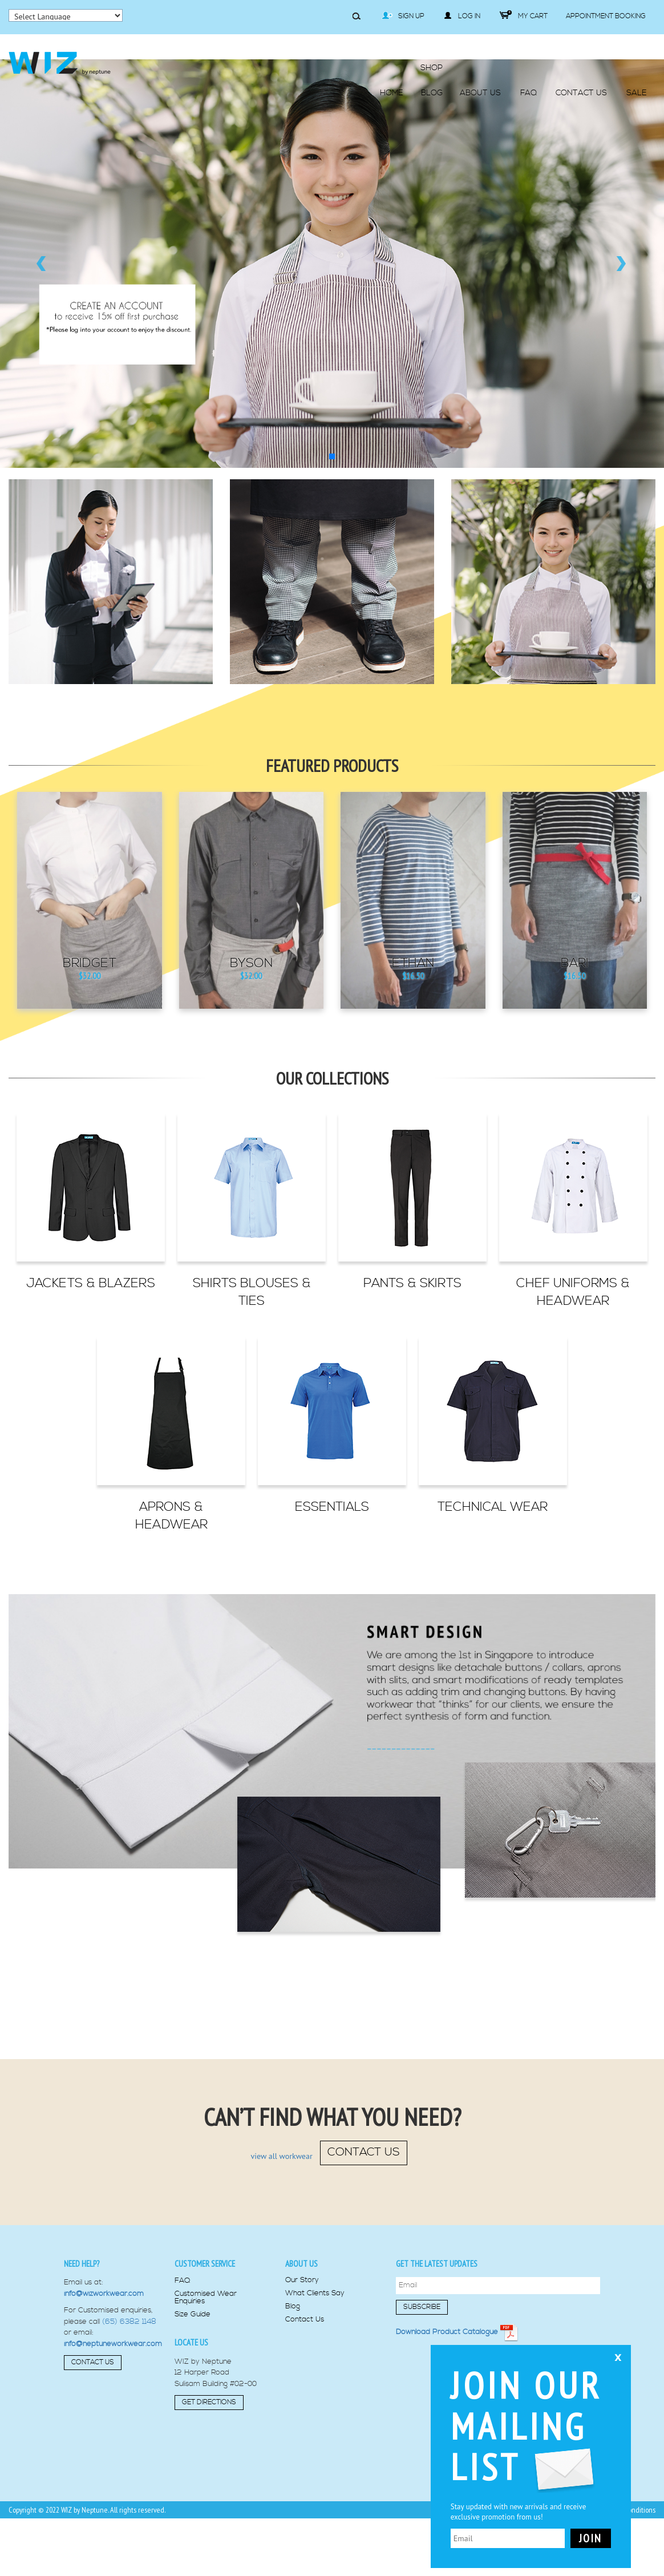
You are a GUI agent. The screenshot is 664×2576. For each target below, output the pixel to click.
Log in (462, 16)
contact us (363, 2152)
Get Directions (209, 2402)
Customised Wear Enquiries (206, 2297)
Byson (251, 964)
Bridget (89, 964)
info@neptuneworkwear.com (113, 2343)
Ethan (413, 964)
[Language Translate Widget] (66, 15)
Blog (292, 2306)
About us (301, 2263)
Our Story (302, 2280)
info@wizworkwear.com (104, 2293)
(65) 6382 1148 (129, 2321)
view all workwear (282, 2157)
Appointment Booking (606, 16)
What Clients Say (315, 2293)
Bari (575, 964)
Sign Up (403, 16)
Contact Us (92, 2362)
